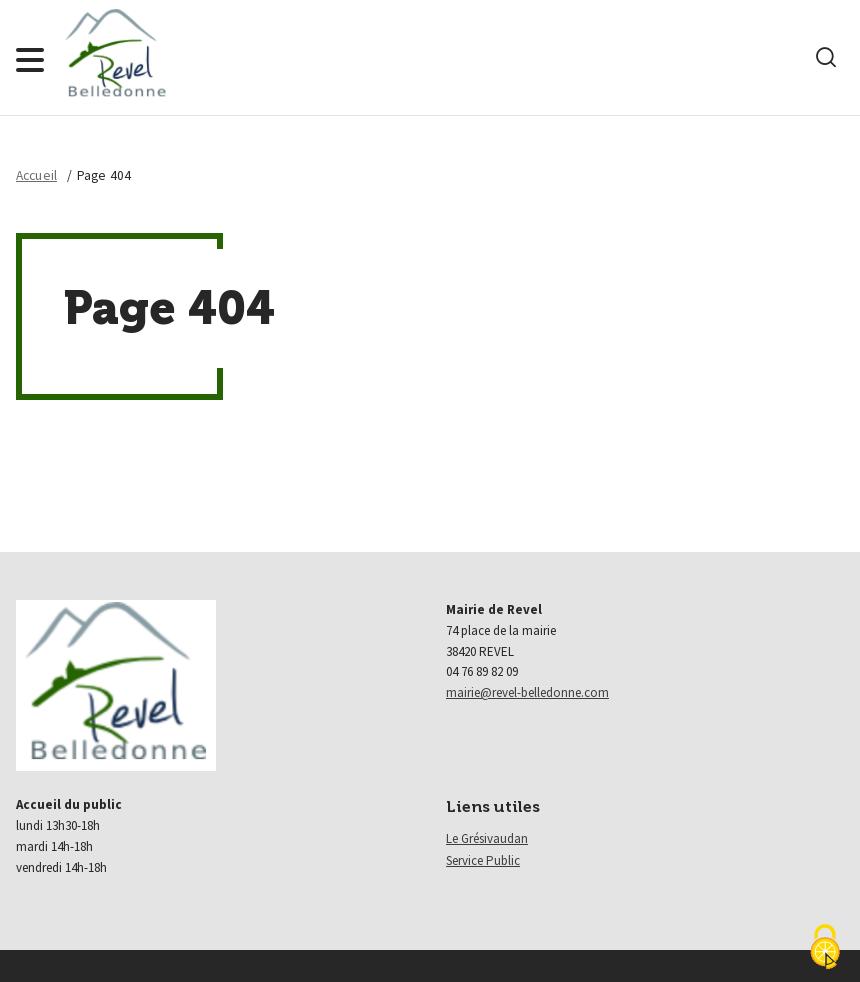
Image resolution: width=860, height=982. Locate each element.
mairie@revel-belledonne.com (527, 692)
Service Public (483, 860)
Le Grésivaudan (487, 838)
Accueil (36, 175)
